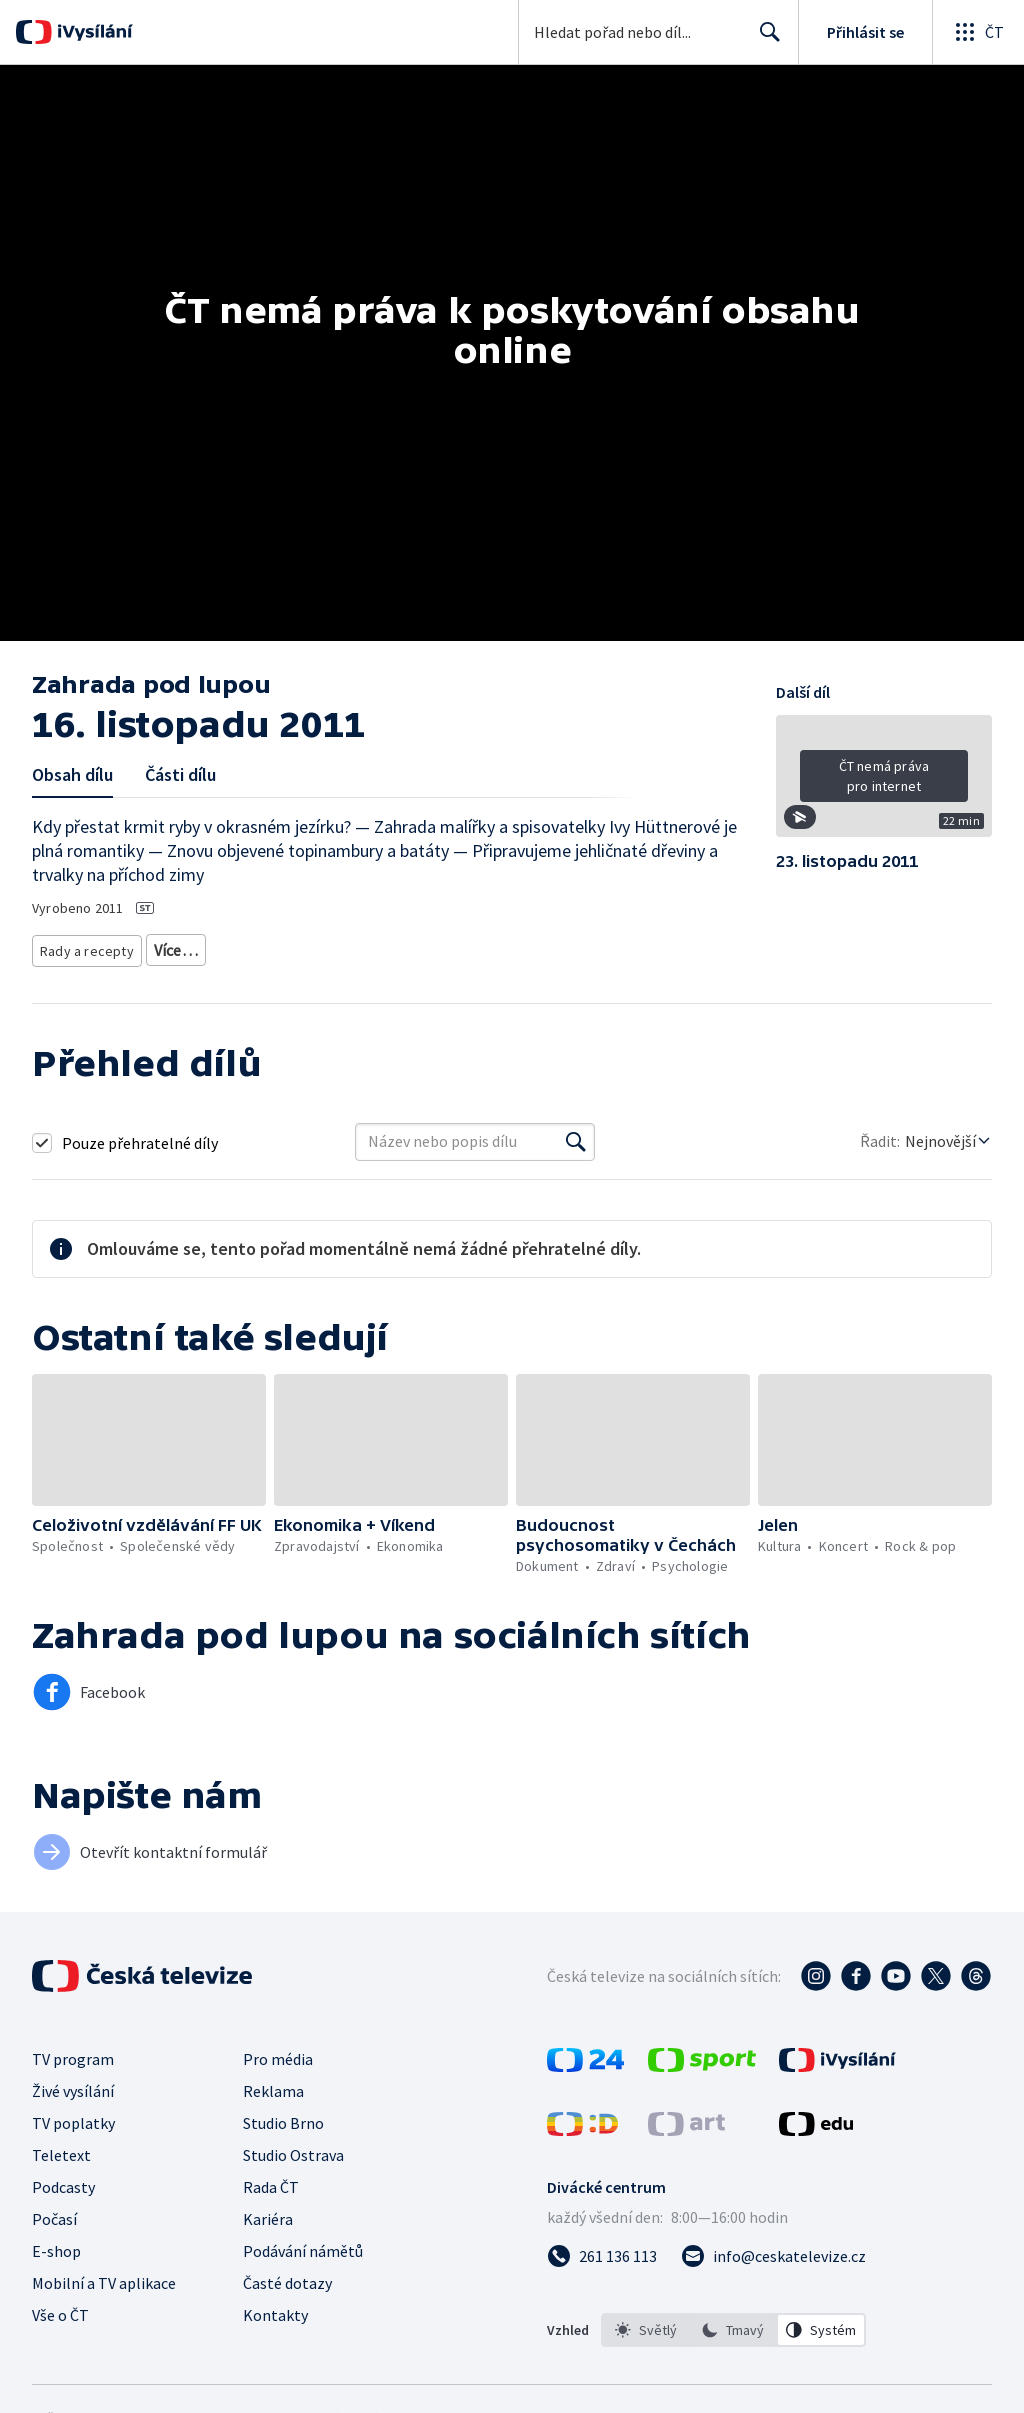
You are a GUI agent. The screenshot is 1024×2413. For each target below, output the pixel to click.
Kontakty (275, 2308)
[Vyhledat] (576, 1135)
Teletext (61, 2148)
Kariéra (268, 2212)
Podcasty (63, 2180)
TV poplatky (73, 2116)
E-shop (56, 2244)
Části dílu (180, 774)
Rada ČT (271, 2180)
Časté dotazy (287, 2276)
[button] (884, 783)
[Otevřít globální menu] (978, 32)
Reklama (273, 2084)
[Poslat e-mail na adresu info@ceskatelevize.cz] (773, 2249)
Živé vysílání (73, 2084)
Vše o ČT (60, 2308)
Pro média (278, 2052)
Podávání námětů (303, 2244)
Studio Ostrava (293, 2148)
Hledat (764, 40)
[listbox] (733, 2323)
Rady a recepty (83, 946)
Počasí (54, 2212)
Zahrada (174, 946)
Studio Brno (283, 2116)
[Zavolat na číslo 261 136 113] (602, 2249)
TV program (73, 2052)
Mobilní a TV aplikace (104, 2276)
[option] (646, 2323)
